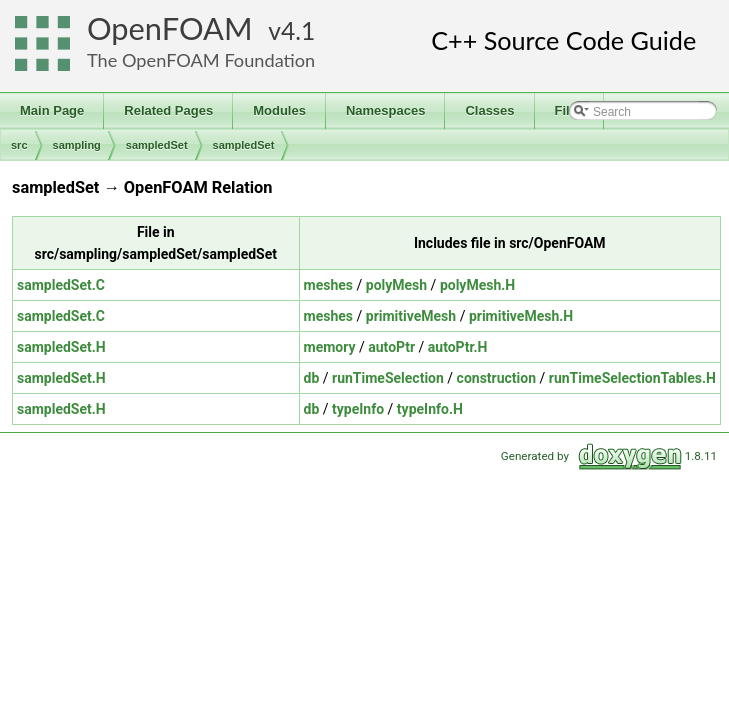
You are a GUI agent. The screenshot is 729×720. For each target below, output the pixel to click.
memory (330, 347)
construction (496, 378)
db (312, 378)
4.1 (298, 30)
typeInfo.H (430, 409)
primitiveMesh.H (521, 316)
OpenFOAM (170, 28)
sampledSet (157, 145)
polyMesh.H (477, 285)
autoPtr (391, 347)
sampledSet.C (61, 285)
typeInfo (358, 409)
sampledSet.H (61, 347)
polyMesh (396, 285)
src (19, 145)
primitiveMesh (411, 316)
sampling (77, 145)
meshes (328, 285)
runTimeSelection (388, 378)
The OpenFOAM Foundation (201, 60)
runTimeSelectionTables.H (632, 378)
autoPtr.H (458, 347)
